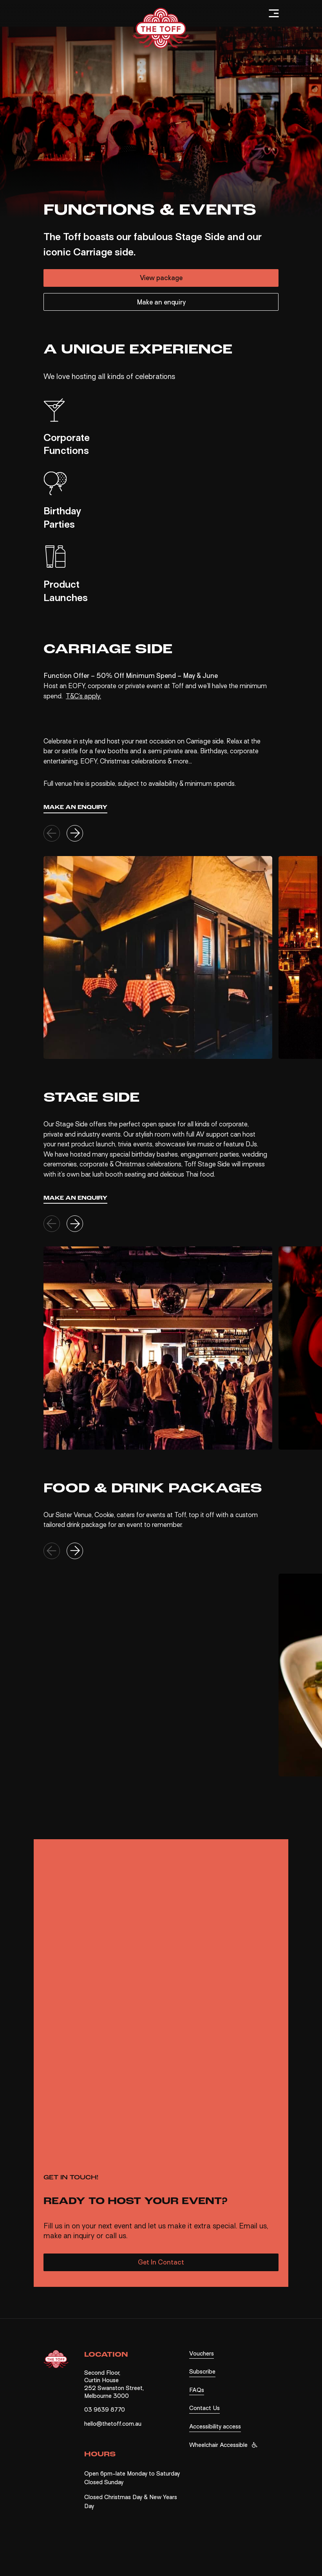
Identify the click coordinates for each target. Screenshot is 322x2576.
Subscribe (202, 2371)
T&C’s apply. (83, 696)
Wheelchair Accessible (218, 2445)
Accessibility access (215, 2426)
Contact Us (204, 2408)
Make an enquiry (161, 302)
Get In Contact (161, 2262)
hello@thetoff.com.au (112, 2424)
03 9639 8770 (104, 2410)
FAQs (196, 2390)
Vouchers (201, 2353)
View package (161, 278)
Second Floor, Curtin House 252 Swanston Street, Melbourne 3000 (114, 2384)
